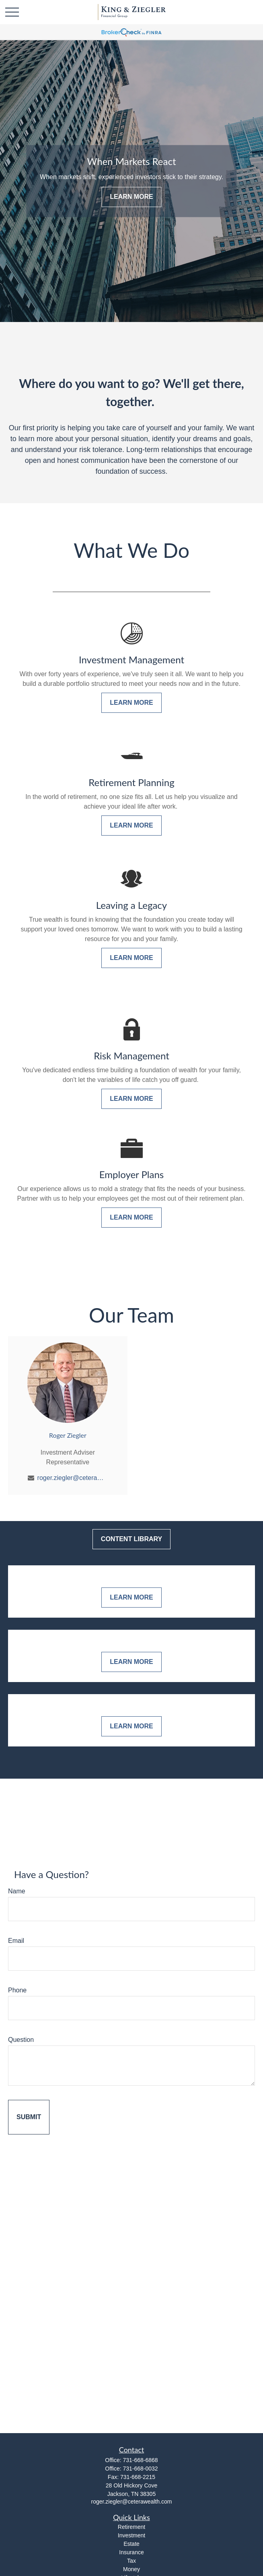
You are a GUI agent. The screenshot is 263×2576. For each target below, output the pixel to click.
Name (16, 1891)
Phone (17, 1990)
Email (16, 1940)
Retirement (131, 2527)
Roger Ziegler (67, 1435)
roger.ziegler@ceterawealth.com (72, 1477)
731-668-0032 (140, 2468)
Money (131, 2569)
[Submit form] (28, 2117)
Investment (131, 2535)
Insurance (131, 2552)
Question (21, 2039)
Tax (131, 2560)
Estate (131, 2544)
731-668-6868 (140, 2460)
